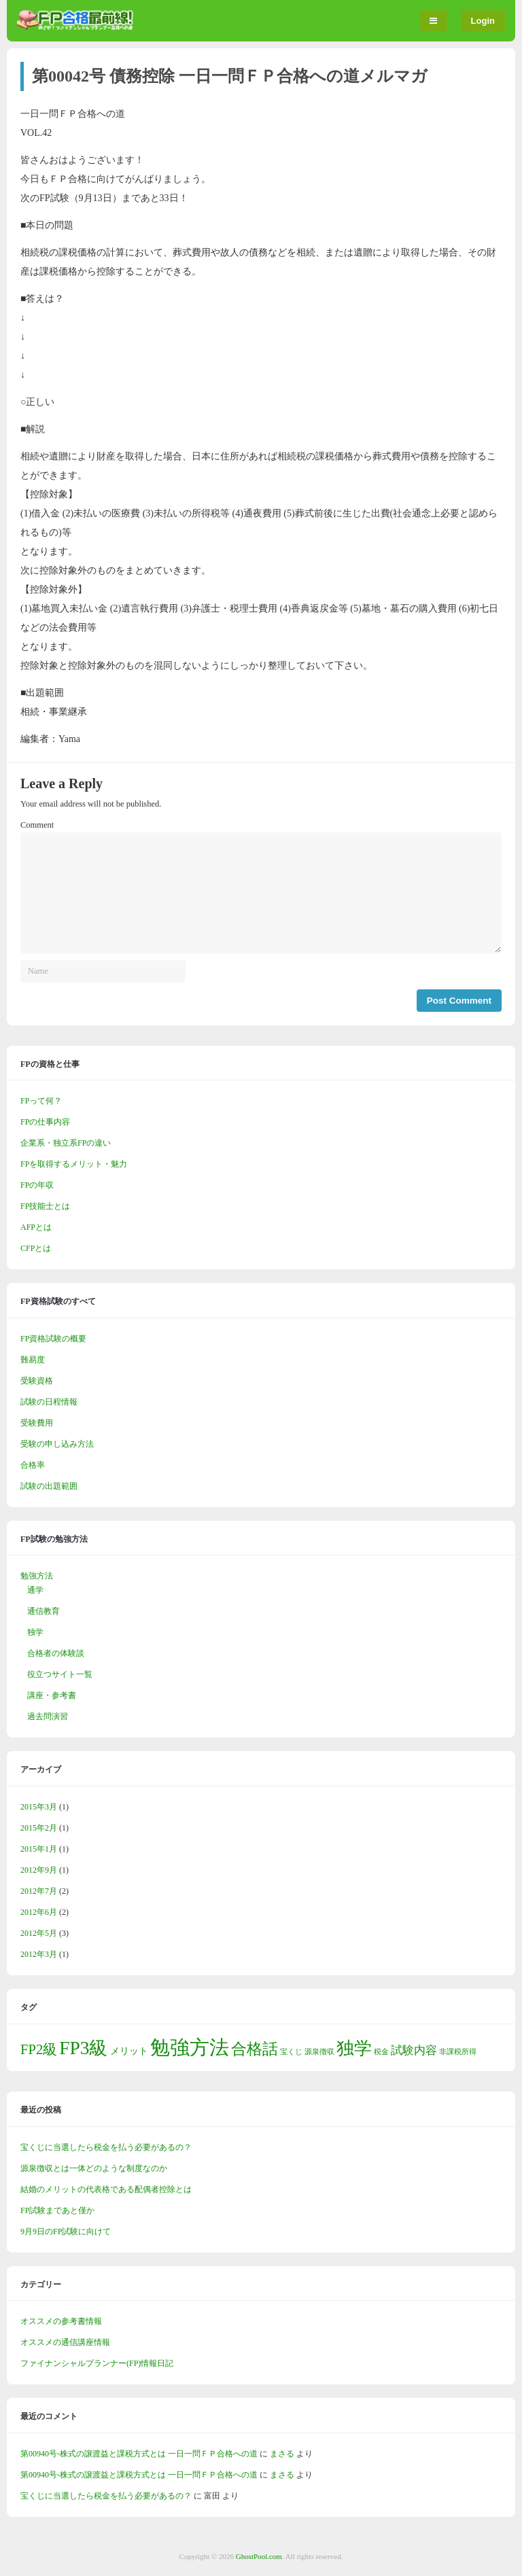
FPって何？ (41, 1101)
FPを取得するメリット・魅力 (73, 1164)
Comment (37, 825)
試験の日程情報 (48, 1402)
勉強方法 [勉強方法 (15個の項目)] (189, 2047)
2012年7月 (38, 1891)
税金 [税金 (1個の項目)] (381, 2051)
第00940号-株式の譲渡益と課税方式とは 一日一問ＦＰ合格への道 (139, 2453)
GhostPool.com (259, 2556)
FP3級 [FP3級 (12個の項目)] (83, 2048)
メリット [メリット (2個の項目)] (129, 2050)
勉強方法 (36, 1576)
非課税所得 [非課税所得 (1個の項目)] (457, 2051)
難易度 (32, 1359)
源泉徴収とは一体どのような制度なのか (93, 2168)
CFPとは (35, 1248)
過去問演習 (47, 1716)
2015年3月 (38, 1807)
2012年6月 (38, 1912)
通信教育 (43, 1611)
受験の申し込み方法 (57, 1444)
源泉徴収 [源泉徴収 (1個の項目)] (319, 2051)
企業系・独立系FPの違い (65, 1143)
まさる (282, 2453)
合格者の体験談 (55, 1653)
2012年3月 (38, 1954)
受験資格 (36, 1381)
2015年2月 (38, 1828)
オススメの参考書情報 (61, 2321)
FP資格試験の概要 (53, 1338)
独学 (35, 1632)
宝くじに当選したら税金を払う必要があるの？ (106, 2147)
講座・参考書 (51, 1695)
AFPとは (36, 1227)
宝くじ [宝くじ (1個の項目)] (291, 2051)
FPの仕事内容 (45, 1122)
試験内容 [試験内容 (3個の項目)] (414, 2050)
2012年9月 (38, 1870)
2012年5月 (38, 1933)
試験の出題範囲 (48, 1486)
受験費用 (36, 1423)
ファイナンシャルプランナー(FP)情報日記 (96, 2363)
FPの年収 (37, 1185)
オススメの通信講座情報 (65, 2342)
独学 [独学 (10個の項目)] (354, 2048)
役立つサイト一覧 (59, 1674)
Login (483, 21)
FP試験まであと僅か (57, 2210)
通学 (35, 1590)
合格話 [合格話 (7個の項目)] (254, 2049)
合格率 (32, 1465)
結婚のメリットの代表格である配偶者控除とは (106, 2189)
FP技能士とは (45, 1206)
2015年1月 (38, 1849)
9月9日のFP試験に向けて (65, 2231)
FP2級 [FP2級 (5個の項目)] (38, 2049)
